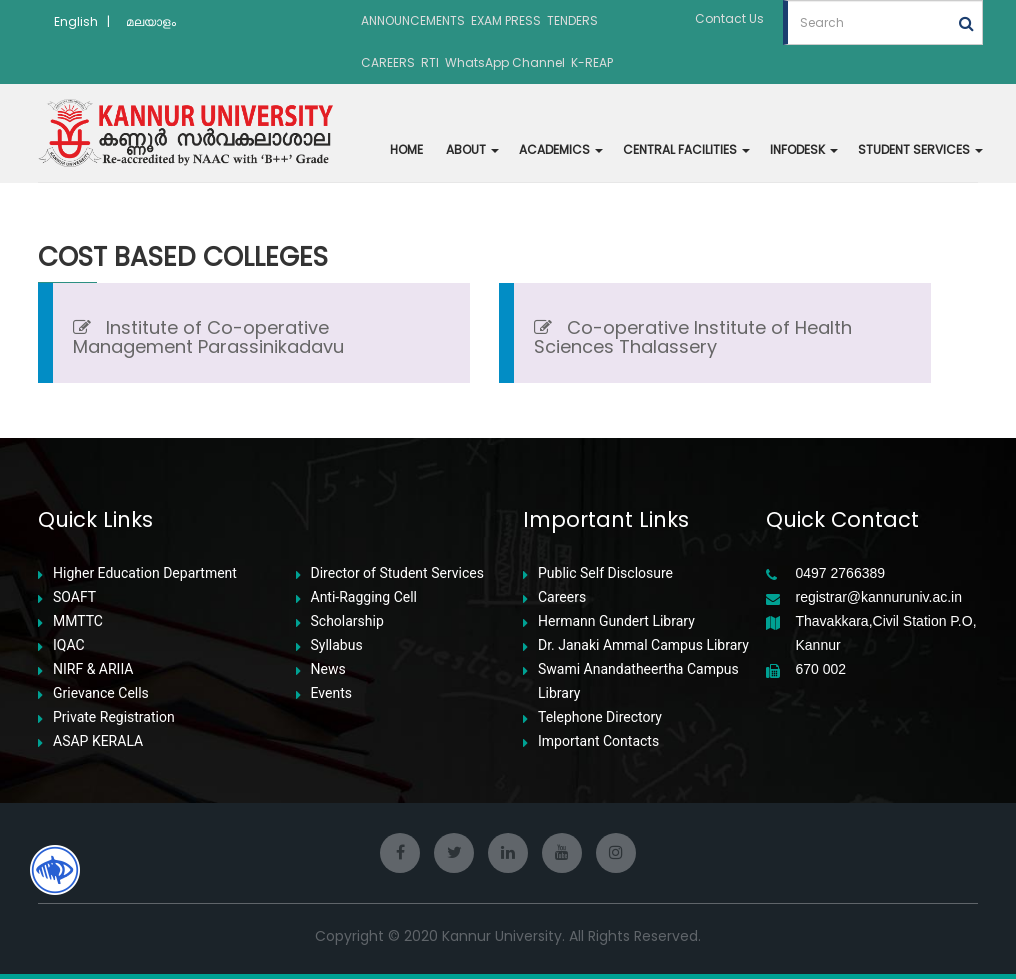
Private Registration (114, 717)
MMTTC (78, 621)
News (328, 669)
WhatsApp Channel (505, 62)
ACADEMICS (561, 149)
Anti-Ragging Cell (364, 597)
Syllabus (337, 645)
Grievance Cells (101, 693)
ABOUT (472, 149)
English (76, 21)
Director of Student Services (397, 573)
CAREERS (388, 62)
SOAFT (74, 597)
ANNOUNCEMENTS (413, 20)
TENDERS (572, 20)
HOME (406, 149)
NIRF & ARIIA (93, 669)
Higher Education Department (145, 573)
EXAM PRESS (506, 20)
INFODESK (804, 149)
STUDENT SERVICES (920, 149)
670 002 (821, 669)
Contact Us (729, 18)
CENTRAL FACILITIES (686, 149)
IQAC (69, 645)
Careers (562, 597)
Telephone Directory (600, 717)
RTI (430, 62)
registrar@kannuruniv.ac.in (879, 597)
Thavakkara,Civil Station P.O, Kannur (886, 633)
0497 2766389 (841, 573)
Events (331, 693)
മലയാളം (151, 21)
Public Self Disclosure (605, 573)
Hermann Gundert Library (616, 621)
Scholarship (347, 621)
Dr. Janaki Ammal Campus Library (643, 645)
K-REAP (592, 62)
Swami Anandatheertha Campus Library (638, 681)
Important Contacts (598, 741)
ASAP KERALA (98, 741)
